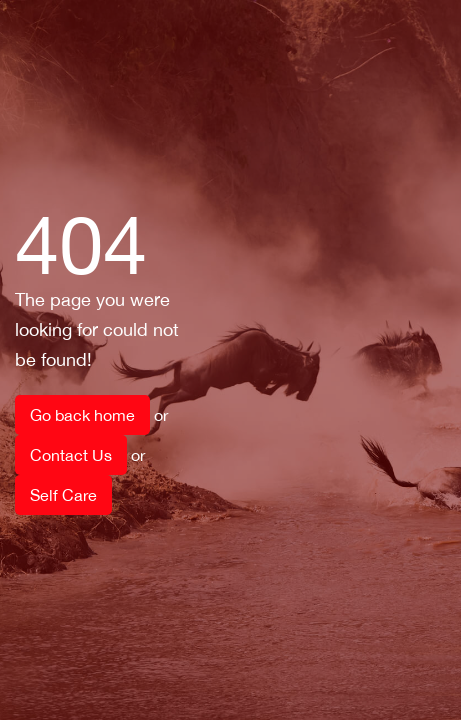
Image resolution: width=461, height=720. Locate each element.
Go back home (82, 415)
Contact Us (71, 455)
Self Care (63, 495)
